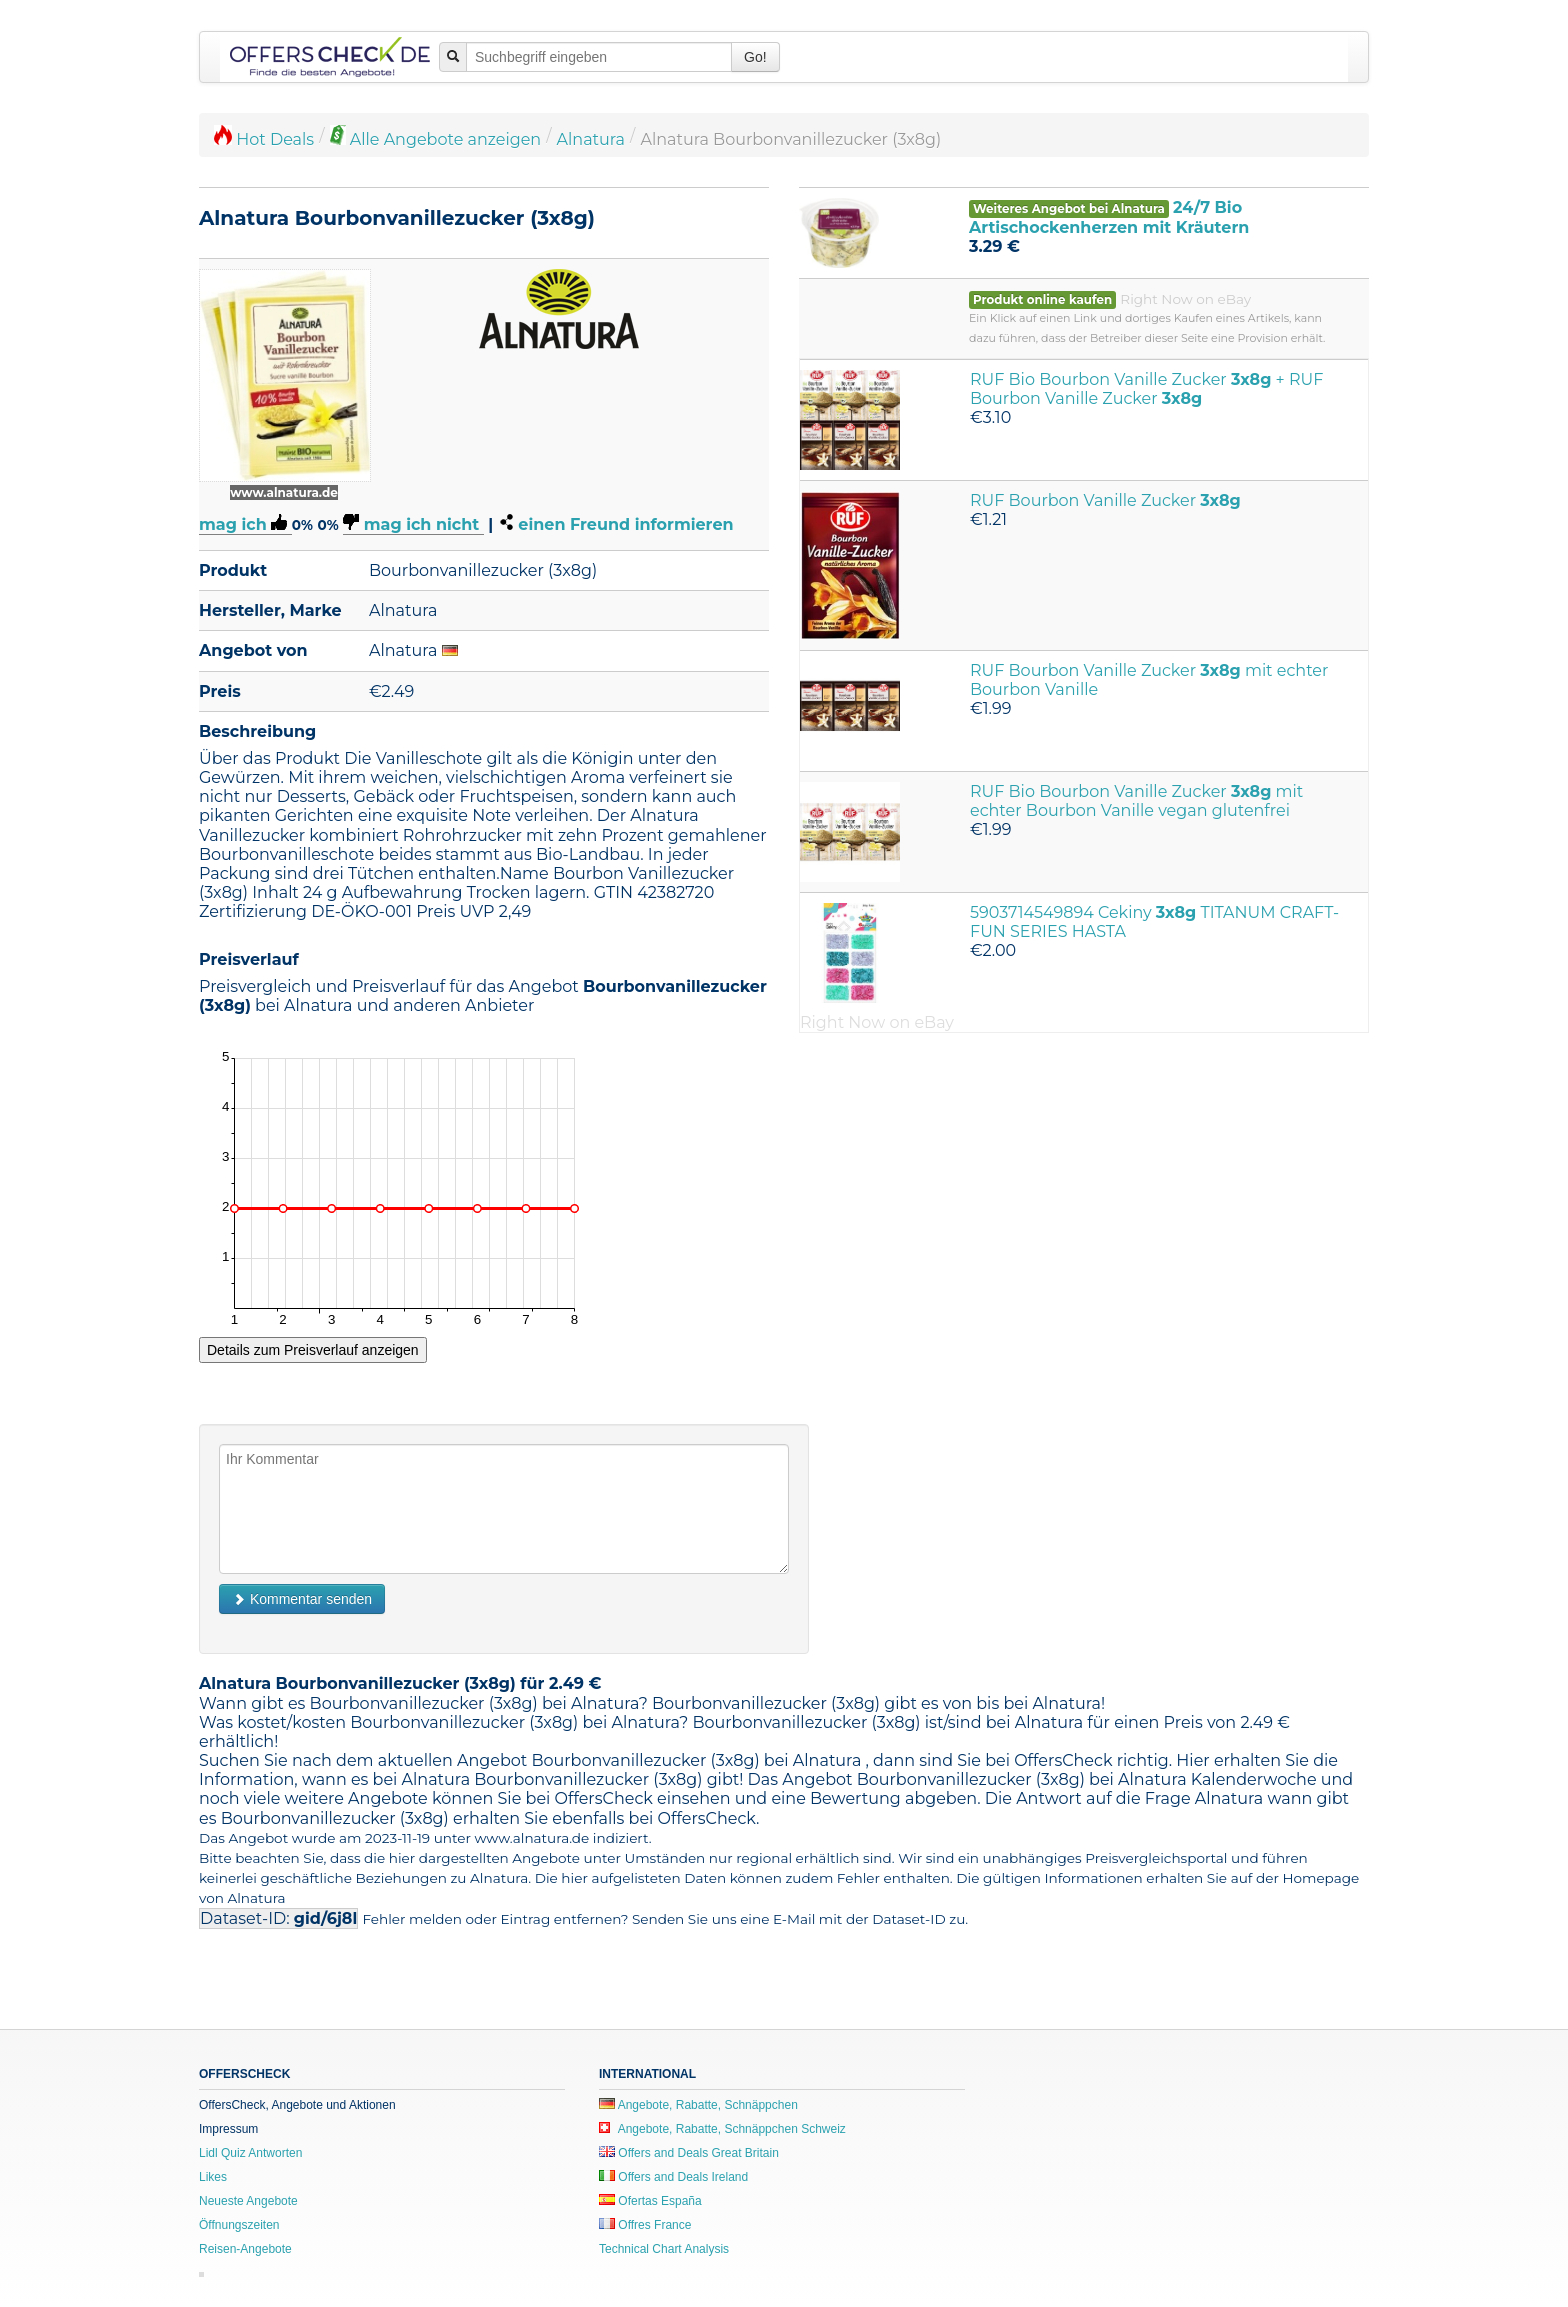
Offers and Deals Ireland (673, 2177)
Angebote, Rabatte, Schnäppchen (698, 2105)
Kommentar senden (302, 1599)
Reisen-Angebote (245, 2249)
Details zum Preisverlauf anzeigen (313, 1350)
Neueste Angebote (248, 2201)
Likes (213, 2177)
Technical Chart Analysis (664, 2249)
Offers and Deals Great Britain (689, 2153)
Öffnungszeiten (239, 2225)
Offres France (645, 2225)
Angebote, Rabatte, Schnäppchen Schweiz (722, 2129)
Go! (755, 57)
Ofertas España (650, 2201)
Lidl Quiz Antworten (250, 2153)
